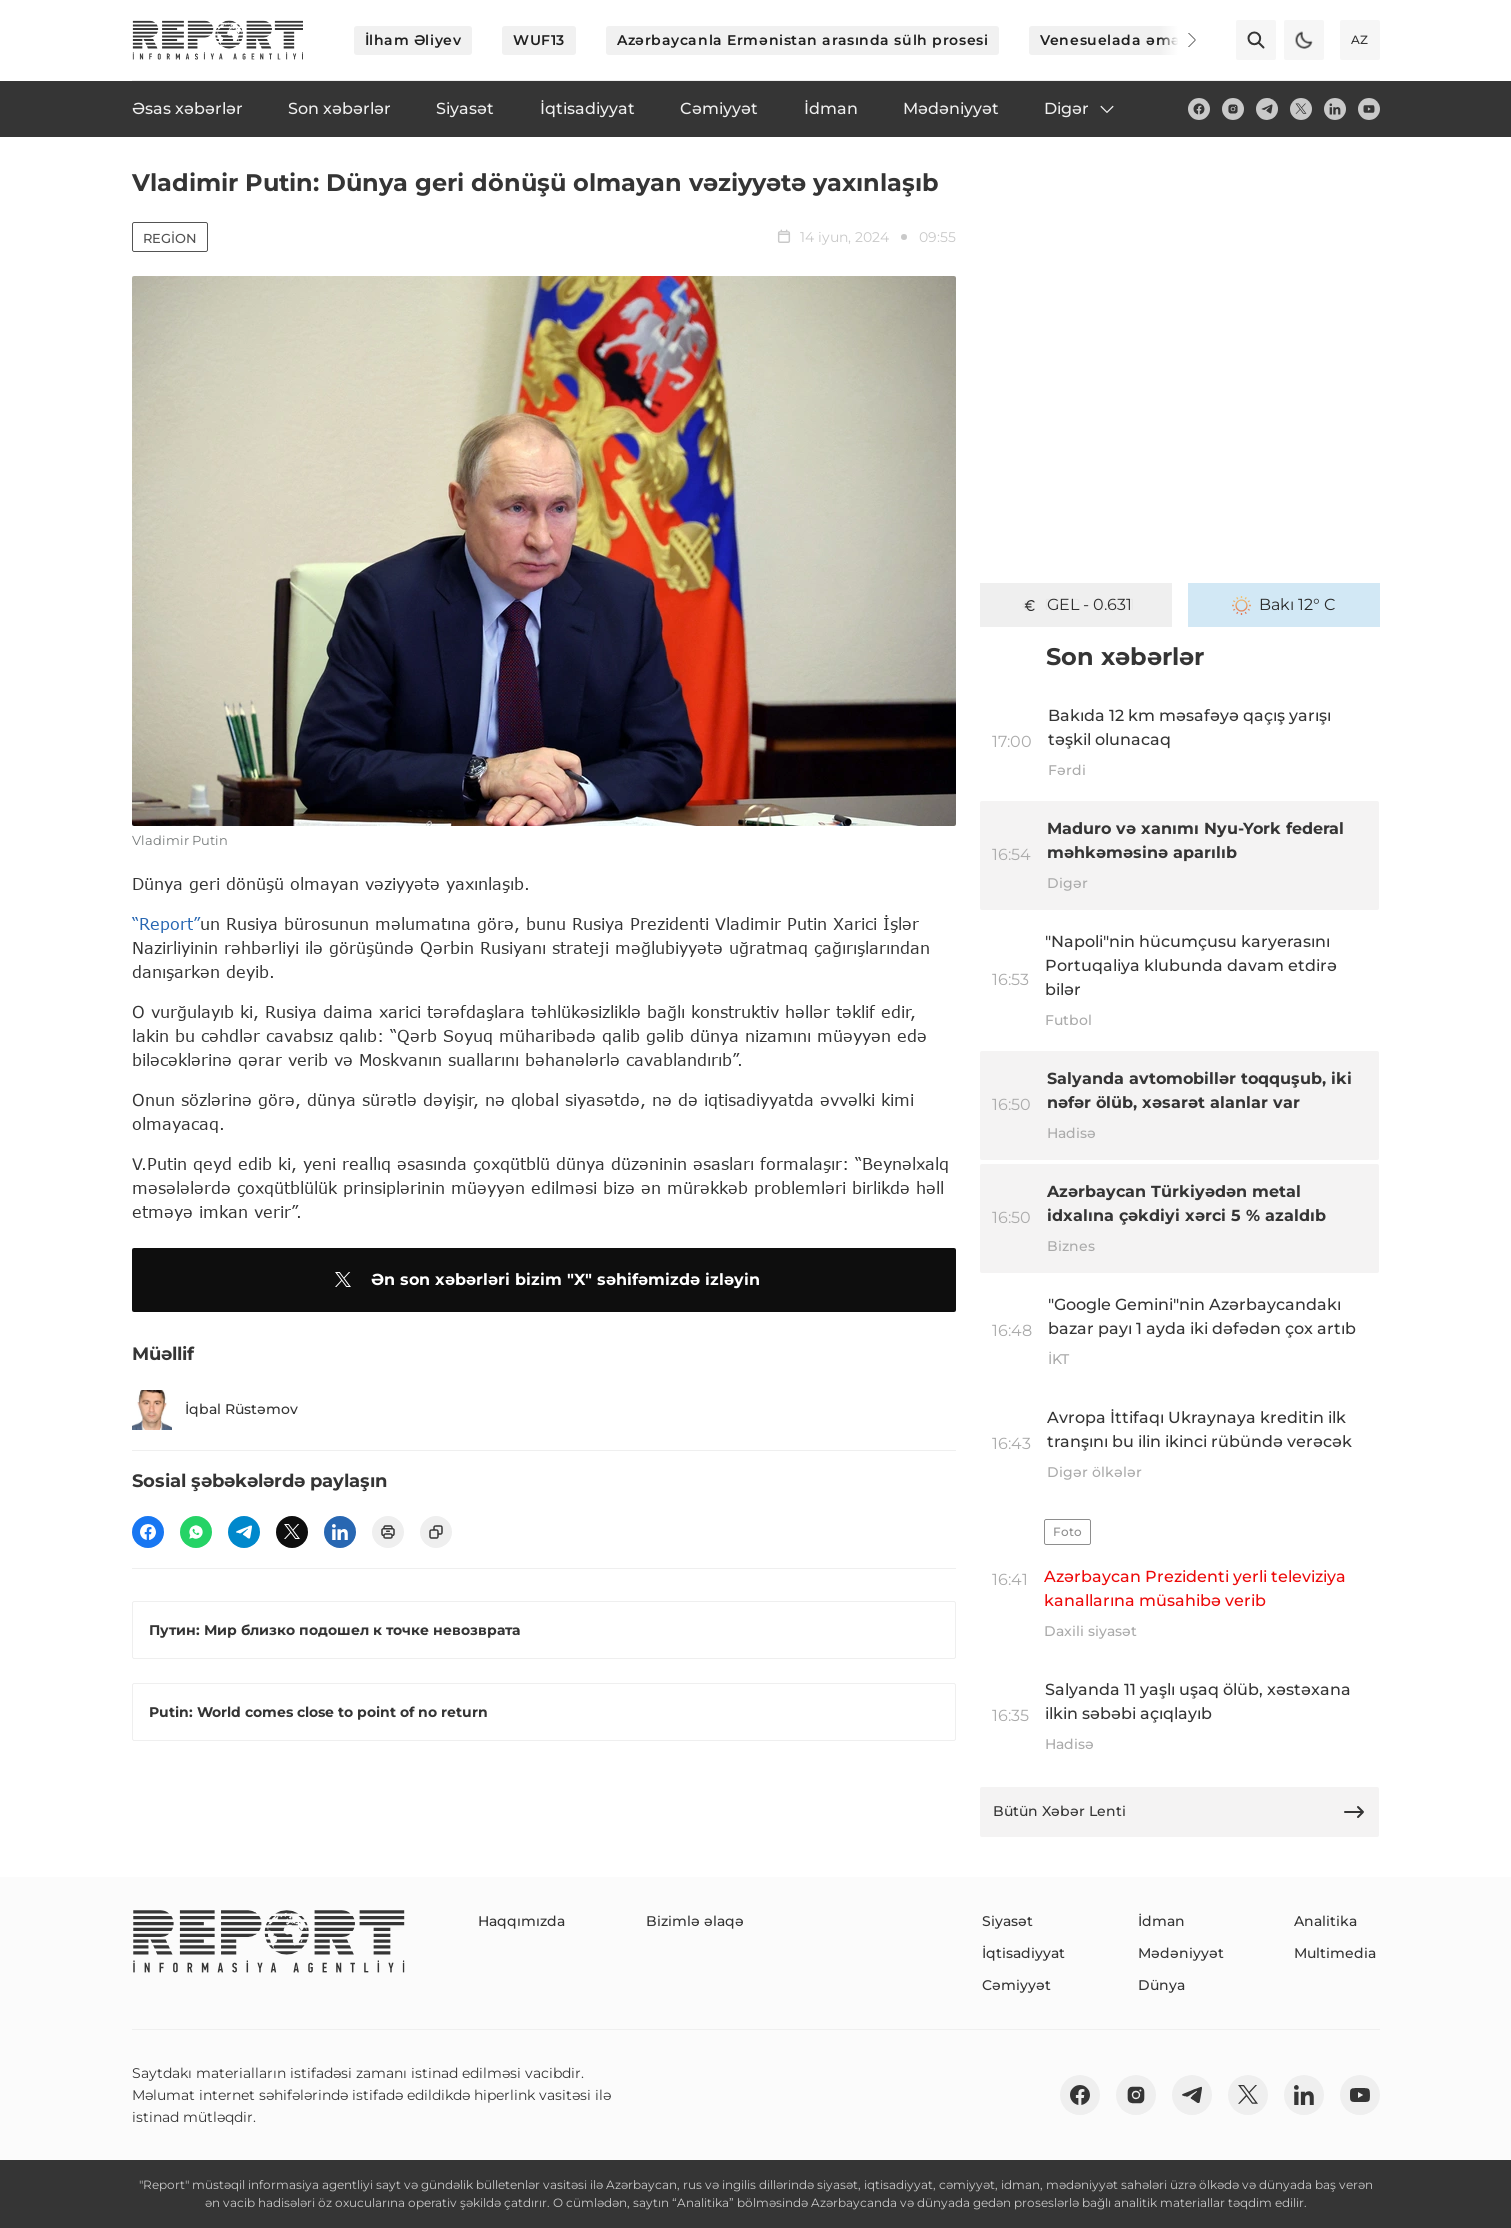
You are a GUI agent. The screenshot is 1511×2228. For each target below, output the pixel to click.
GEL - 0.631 (1076, 605)
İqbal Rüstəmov (215, 1410)
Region (170, 238)
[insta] (1233, 109)
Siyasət (1007, 1921)
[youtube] (1369, 109)
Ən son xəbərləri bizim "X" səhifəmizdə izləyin (543, 1280)
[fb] (1199, 109)
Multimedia (1335, 1953)
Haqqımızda (521, 1921)
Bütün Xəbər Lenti (1180, 1812)
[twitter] (1301, 109)
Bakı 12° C (1284, 605)
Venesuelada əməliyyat (1131, 40)
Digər (1080, 109)
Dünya (1161, 1985)
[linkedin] (1335, 109)
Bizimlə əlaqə (695, 1921)
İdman (1161, 1921)
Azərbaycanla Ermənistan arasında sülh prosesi (802, 40)
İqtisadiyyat (1023, 1953)
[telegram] (1267, 109)
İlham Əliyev (413, 40)
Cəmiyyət (1016, 1985)
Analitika (1325, 1921)
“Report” (166, 923)
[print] (388, 1532)
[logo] (218, 40)
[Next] (1178, 40)
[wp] (196, 1532)
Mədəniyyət (1181, 1953)
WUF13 (539, 40)
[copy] (436, 1532)
